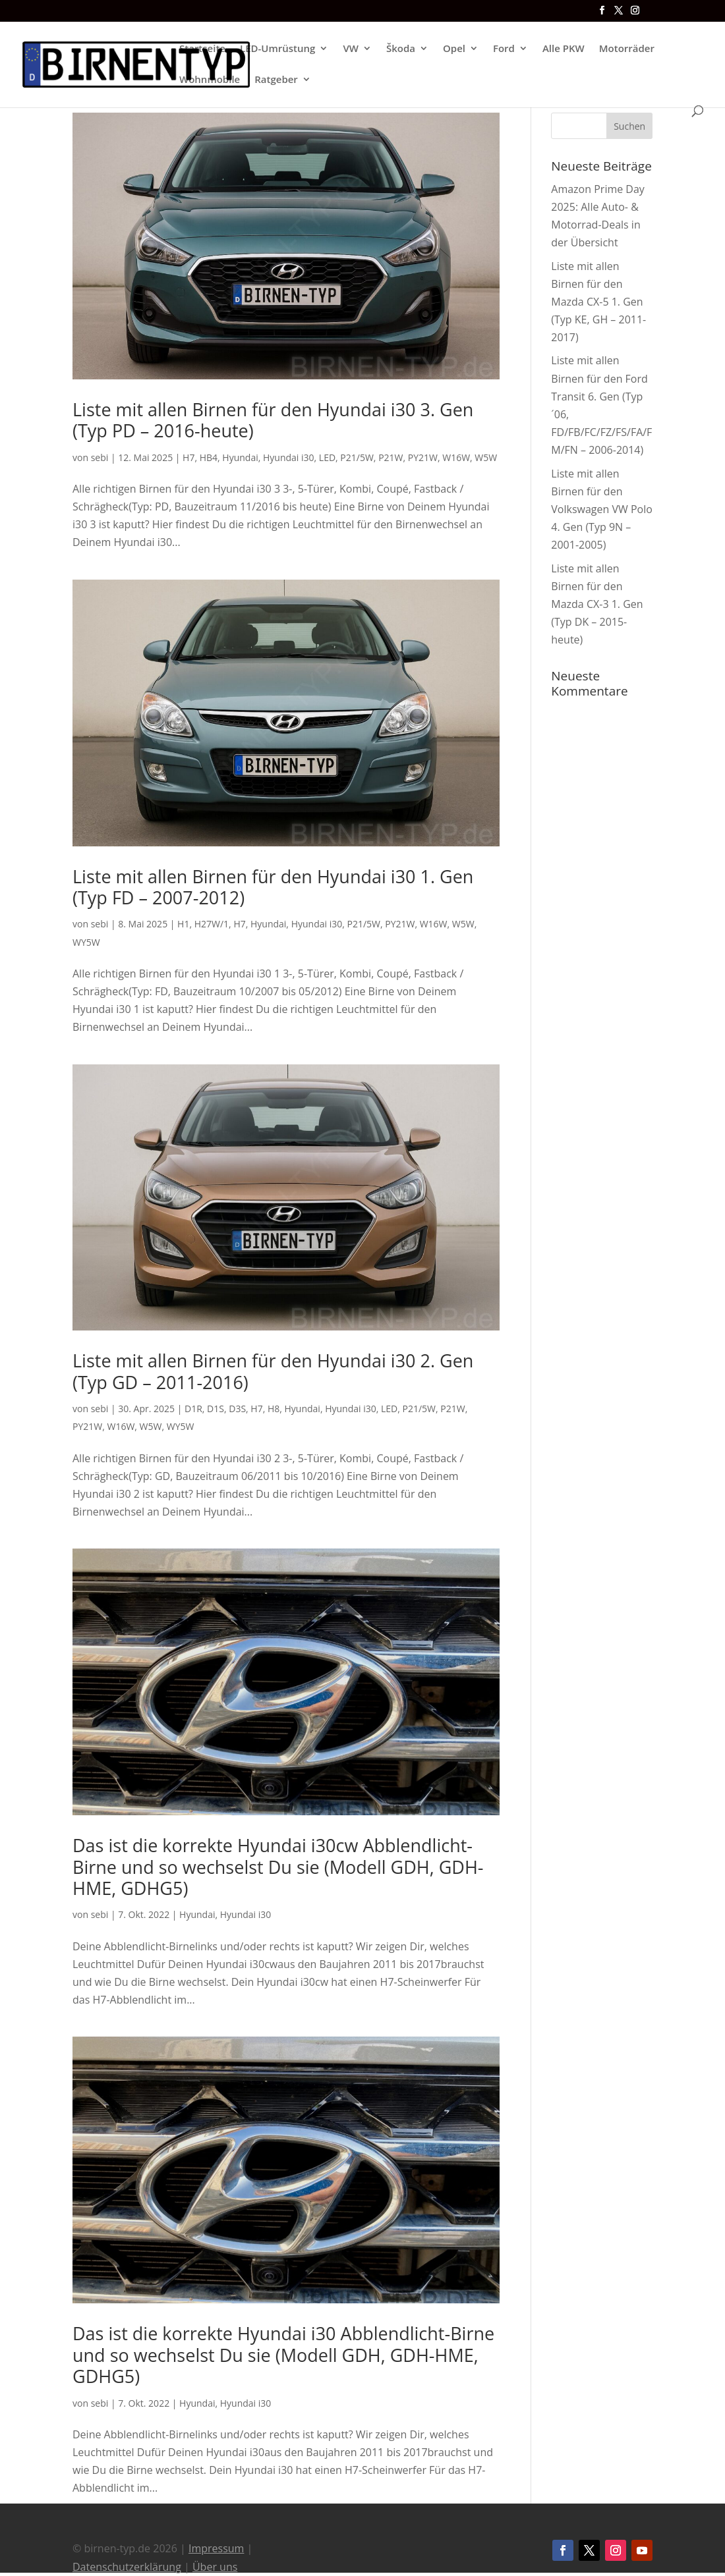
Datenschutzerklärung (126, 2567)
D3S (237, 1408)
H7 (188, 457)
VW (351, 49)
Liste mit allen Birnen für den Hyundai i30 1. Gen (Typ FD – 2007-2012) (272, 887)
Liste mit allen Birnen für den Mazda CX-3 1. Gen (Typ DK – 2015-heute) (597, 604)
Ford (504, 49)
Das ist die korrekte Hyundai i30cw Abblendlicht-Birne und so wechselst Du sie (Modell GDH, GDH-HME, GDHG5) (278, 1866)
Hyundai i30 (288, 457)
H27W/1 (211, 924)
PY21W (423, 457)
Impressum (216, 2548)
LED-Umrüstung (277, 49)
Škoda (400, 49)
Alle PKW (563, 49)
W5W (486, 457)
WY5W (86, 942)
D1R (193, 1408)
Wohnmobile (209, 80)
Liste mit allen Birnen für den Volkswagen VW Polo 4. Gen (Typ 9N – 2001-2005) (601, 509)
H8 (273, 1408)
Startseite (202, 49)
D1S (215, 1408)
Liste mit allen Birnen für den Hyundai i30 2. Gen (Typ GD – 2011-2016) (272, 1371)
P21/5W (357, 457)
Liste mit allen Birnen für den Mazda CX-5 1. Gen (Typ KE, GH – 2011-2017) (598, 302)
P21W (390, 457)
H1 (183, 924)
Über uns (214, 2567)
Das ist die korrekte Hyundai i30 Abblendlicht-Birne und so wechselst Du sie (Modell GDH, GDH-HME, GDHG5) (283, 2354)
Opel (454, 49)
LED (327, 457)
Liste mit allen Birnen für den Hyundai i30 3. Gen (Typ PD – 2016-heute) (272, 420)
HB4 (209, 457)
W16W (456, 457)
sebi (100, 457)
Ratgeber (276, 80)
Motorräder (626, 49)
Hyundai (240, 457)
